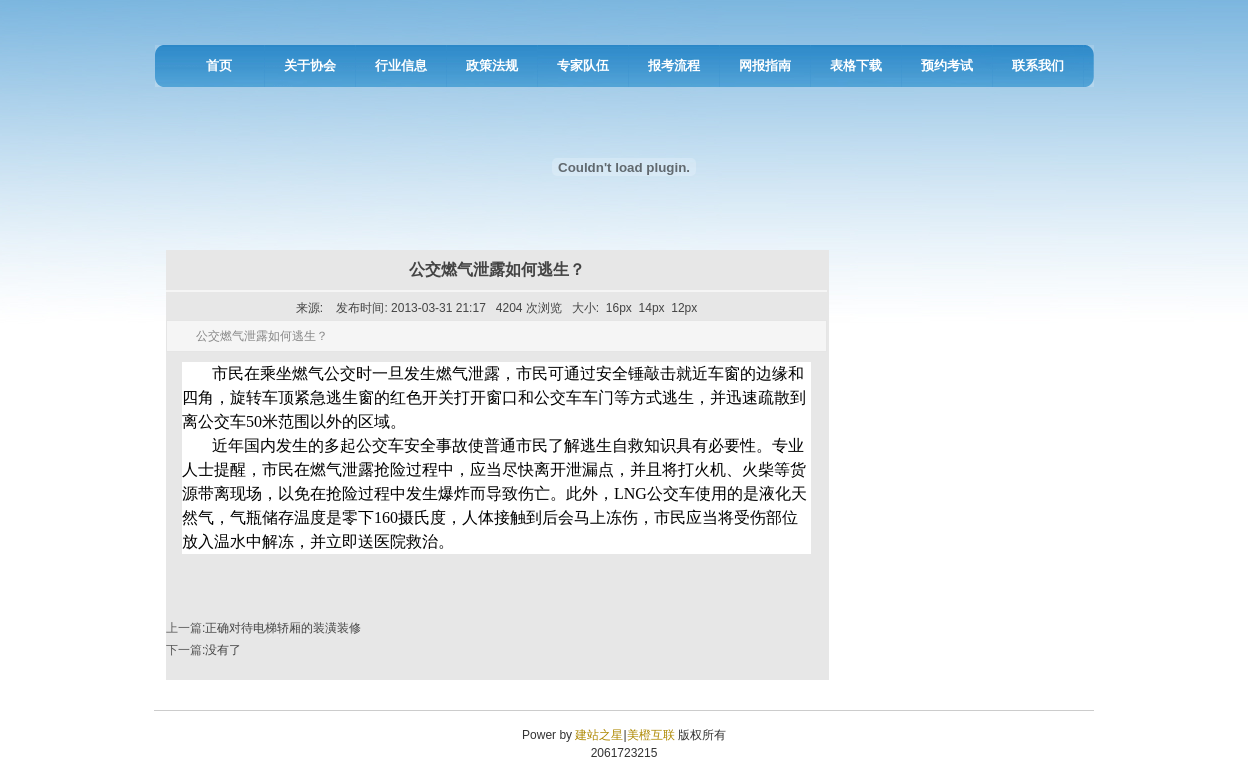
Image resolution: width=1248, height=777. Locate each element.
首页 (219, 65)
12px (684, 308)
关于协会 (310, 65)
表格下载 (856, 65)
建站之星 (599, 735)
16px (619, 308)
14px (652, 308)
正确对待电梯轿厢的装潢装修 (283, 628)
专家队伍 (583, 65)
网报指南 (765, 65)
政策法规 (492, 65)
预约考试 (947, 65)
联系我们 (1038, 65)
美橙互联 (651, 735)
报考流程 (674, 65)
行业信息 (401, 65)
